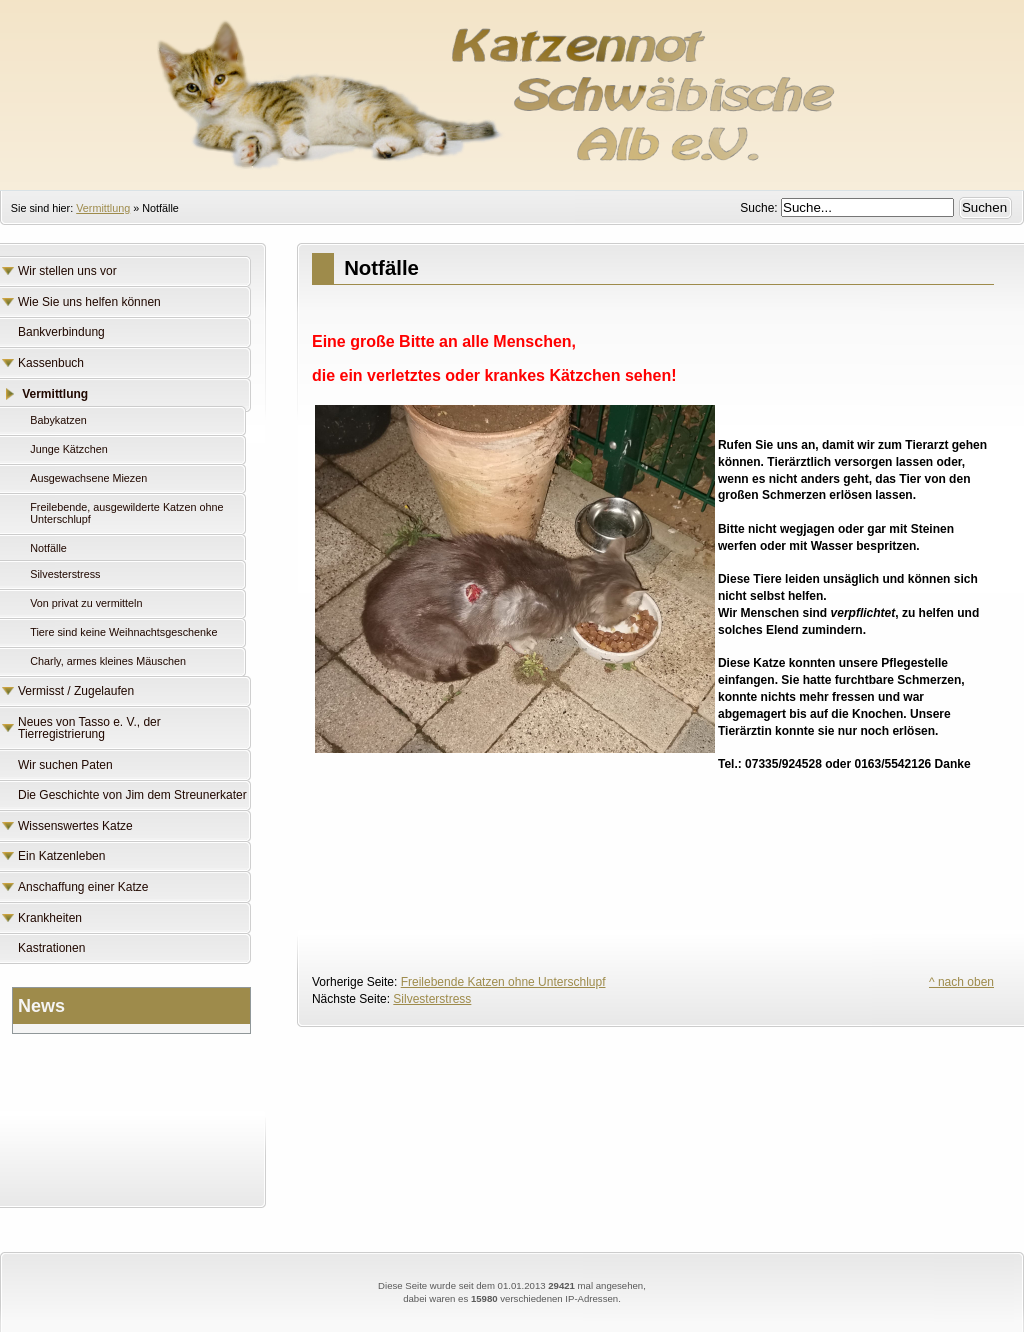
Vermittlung (103, 208)
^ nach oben (961, 982)
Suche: (760, 208)
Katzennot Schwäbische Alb (512, 85)
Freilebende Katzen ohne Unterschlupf (503, 982)
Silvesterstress (432, 999)
